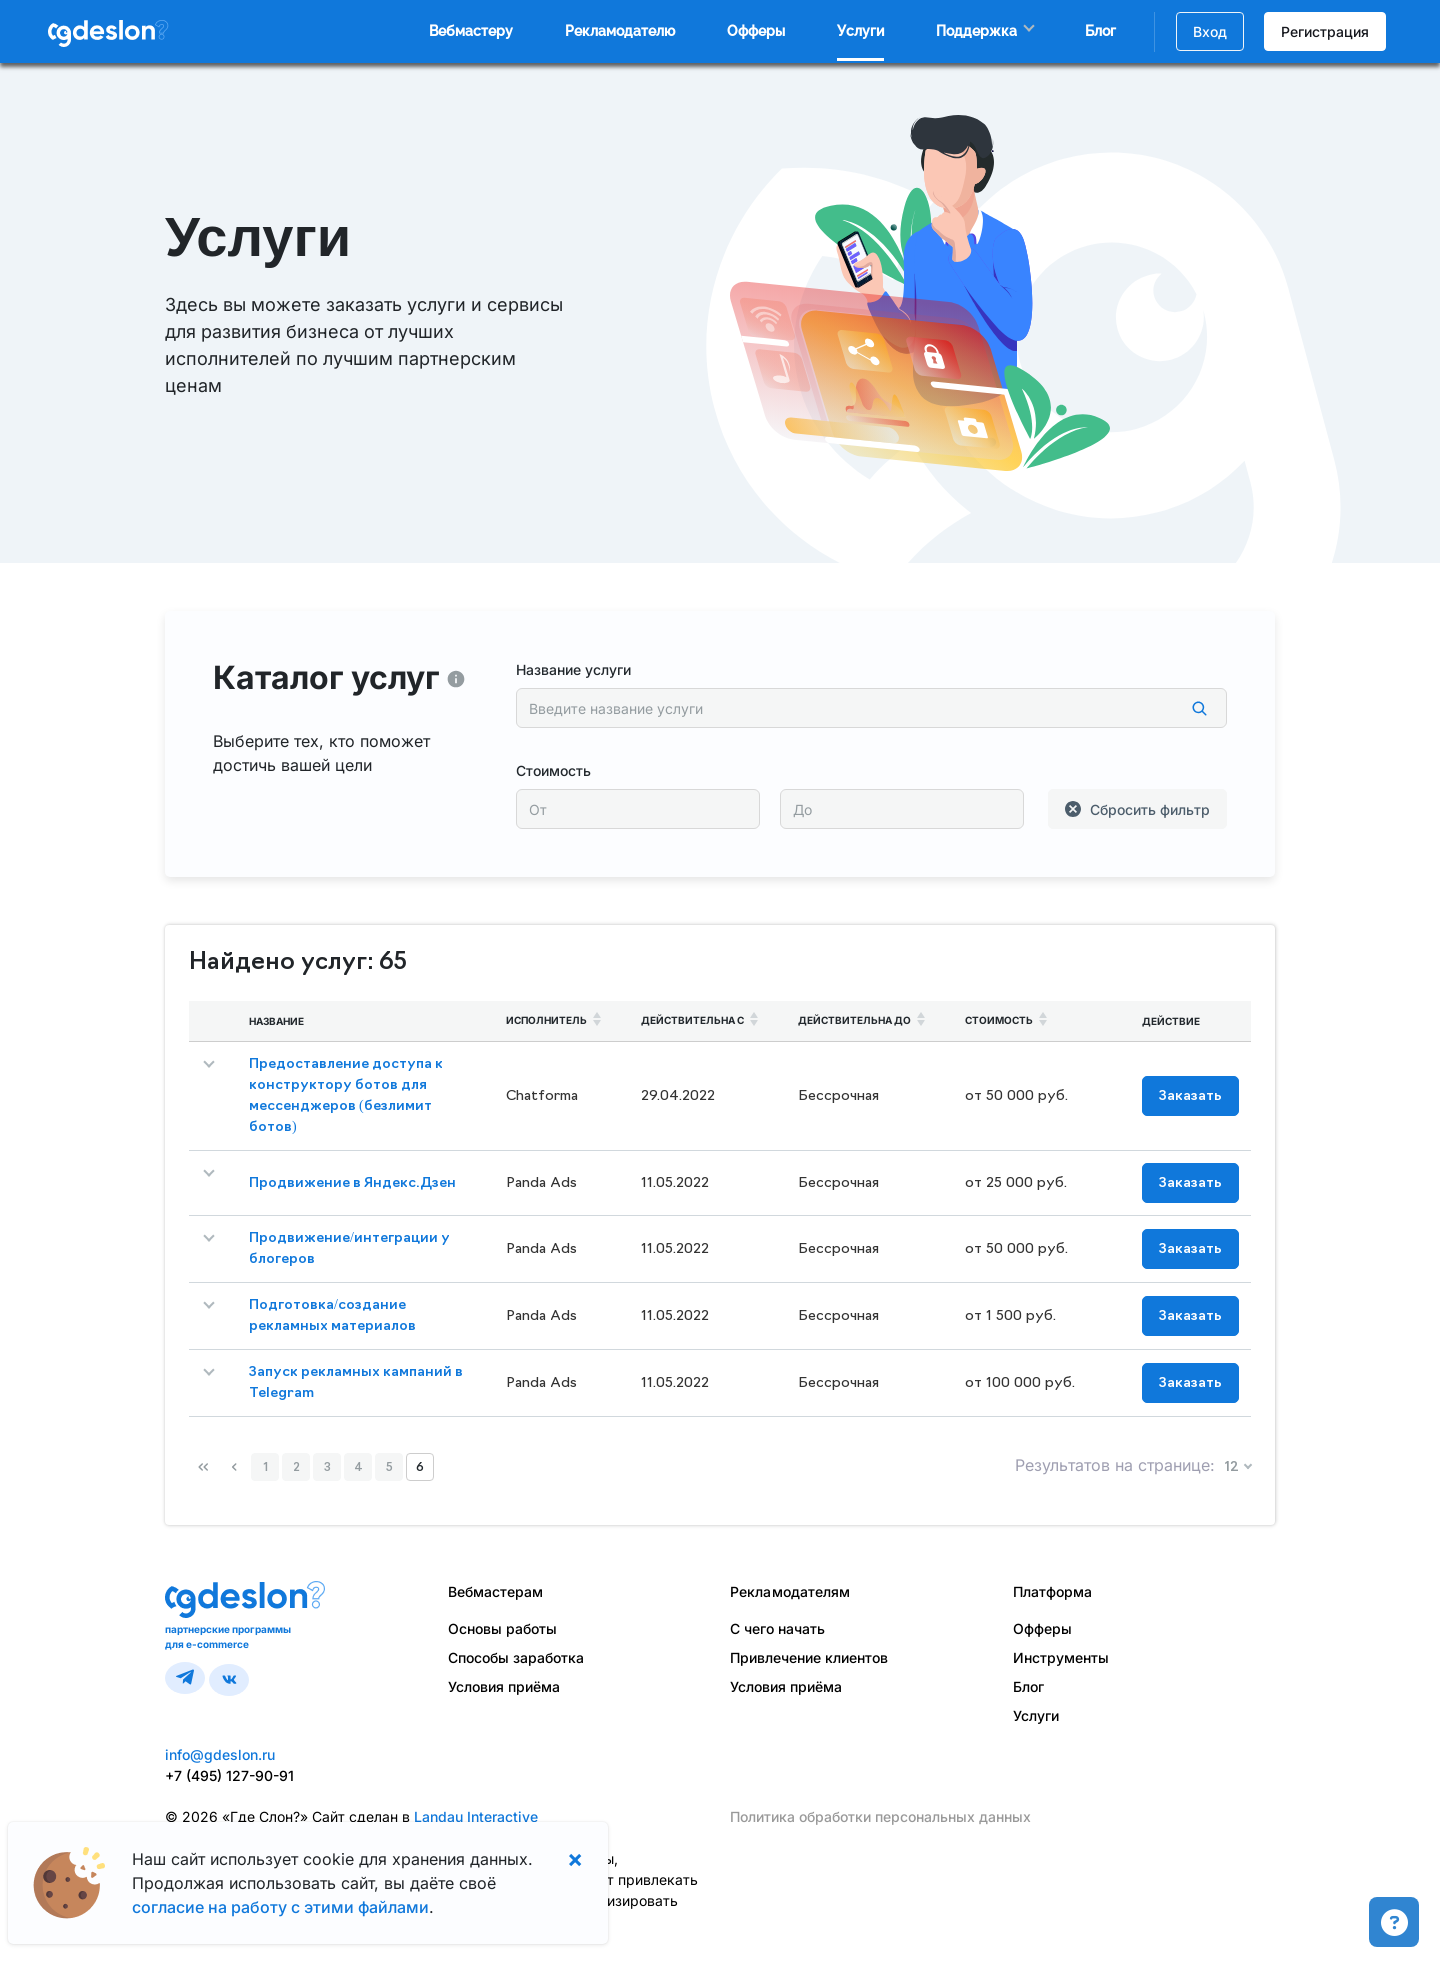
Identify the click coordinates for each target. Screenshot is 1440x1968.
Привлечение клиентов (809, 1657)
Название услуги (573, 669)
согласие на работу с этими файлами (280, 1907)
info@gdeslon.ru (220, 1754)
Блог (1100, 31)
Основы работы (502, 1628)
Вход (1210, 31)
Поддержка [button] (976, 31)
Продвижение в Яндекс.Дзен (352, 1183)
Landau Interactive (476, 1816)
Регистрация (1325, 31)
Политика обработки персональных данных (880, 1816)
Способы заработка (516, 1657)
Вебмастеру (471, 31)
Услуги (860, 31)
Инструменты (1061, 1657)
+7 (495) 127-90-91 (229, 1775)
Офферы (756, 31)
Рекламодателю (620, 31)
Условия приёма (504, 1686)
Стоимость (553, 770)
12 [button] (1233, 1467)
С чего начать (777, 1628)
